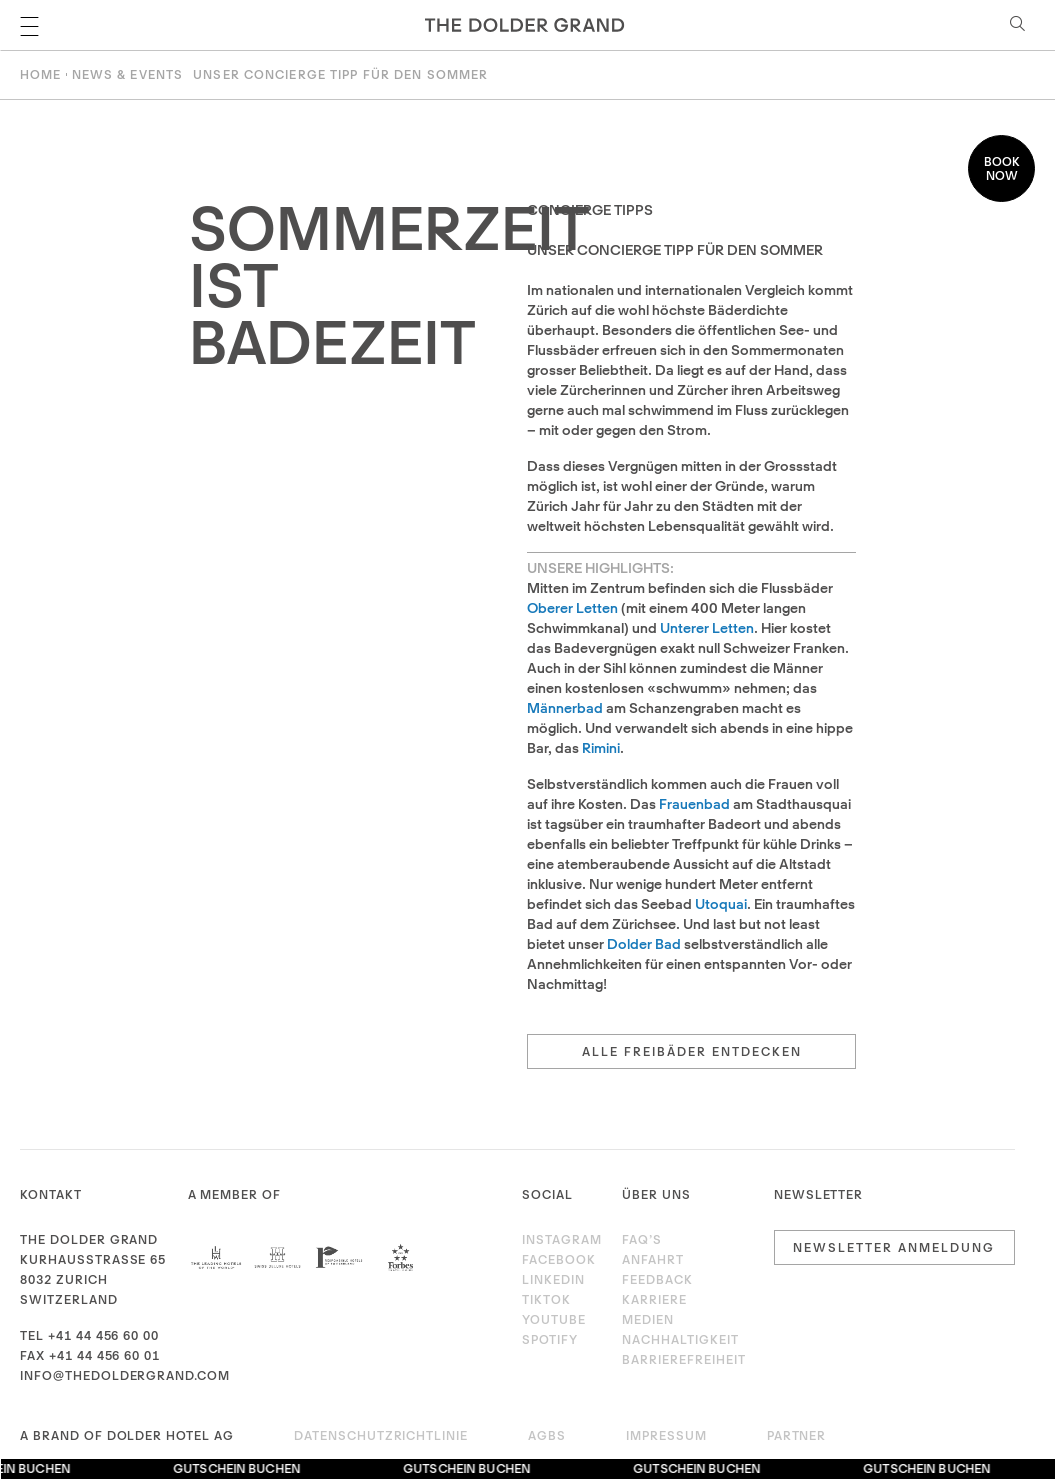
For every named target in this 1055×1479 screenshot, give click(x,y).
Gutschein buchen (238, 1468)
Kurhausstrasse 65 (93, 1259)
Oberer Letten (572, 608)
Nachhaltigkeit (680, 1339)
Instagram (559, 1239)
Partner (797, 1435)
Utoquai (721, 904)
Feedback (657, 1279)
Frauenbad (694, 804)
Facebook (559, 1259)
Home (40, 74)
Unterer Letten (707, 628)
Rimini (601, 748)
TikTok (546, 1299)
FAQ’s (642, 1239)
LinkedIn (553, 1279)
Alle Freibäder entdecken (692, 1051)
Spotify (550, 1339)
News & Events (128, 74)
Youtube (554, 1319)
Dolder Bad (644, 944)
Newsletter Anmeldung (894, 1247)
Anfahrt (653, 1259)
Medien (648, 1319)
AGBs (547, 1435)
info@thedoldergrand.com (125, 1375)
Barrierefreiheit (683, 1359)
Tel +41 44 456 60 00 (89, 1335)
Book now (1002, 168)
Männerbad (565, 708)
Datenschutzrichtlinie (381, 1435)
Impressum (666, 1435)
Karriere (654, 1299)
